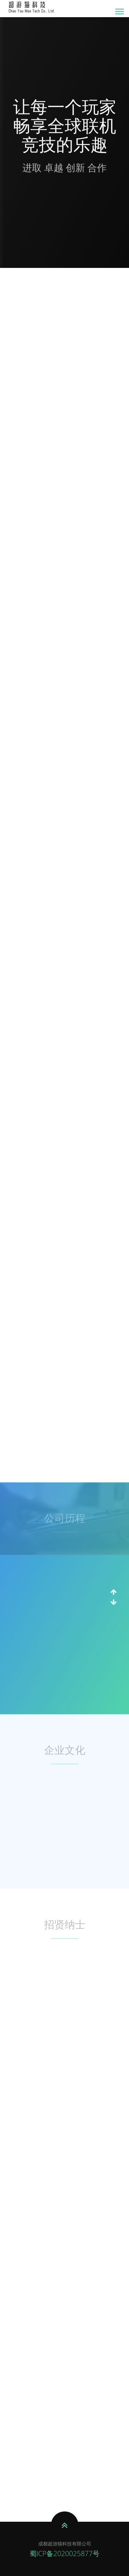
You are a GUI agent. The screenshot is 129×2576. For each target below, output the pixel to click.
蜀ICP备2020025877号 (64, 2553)
